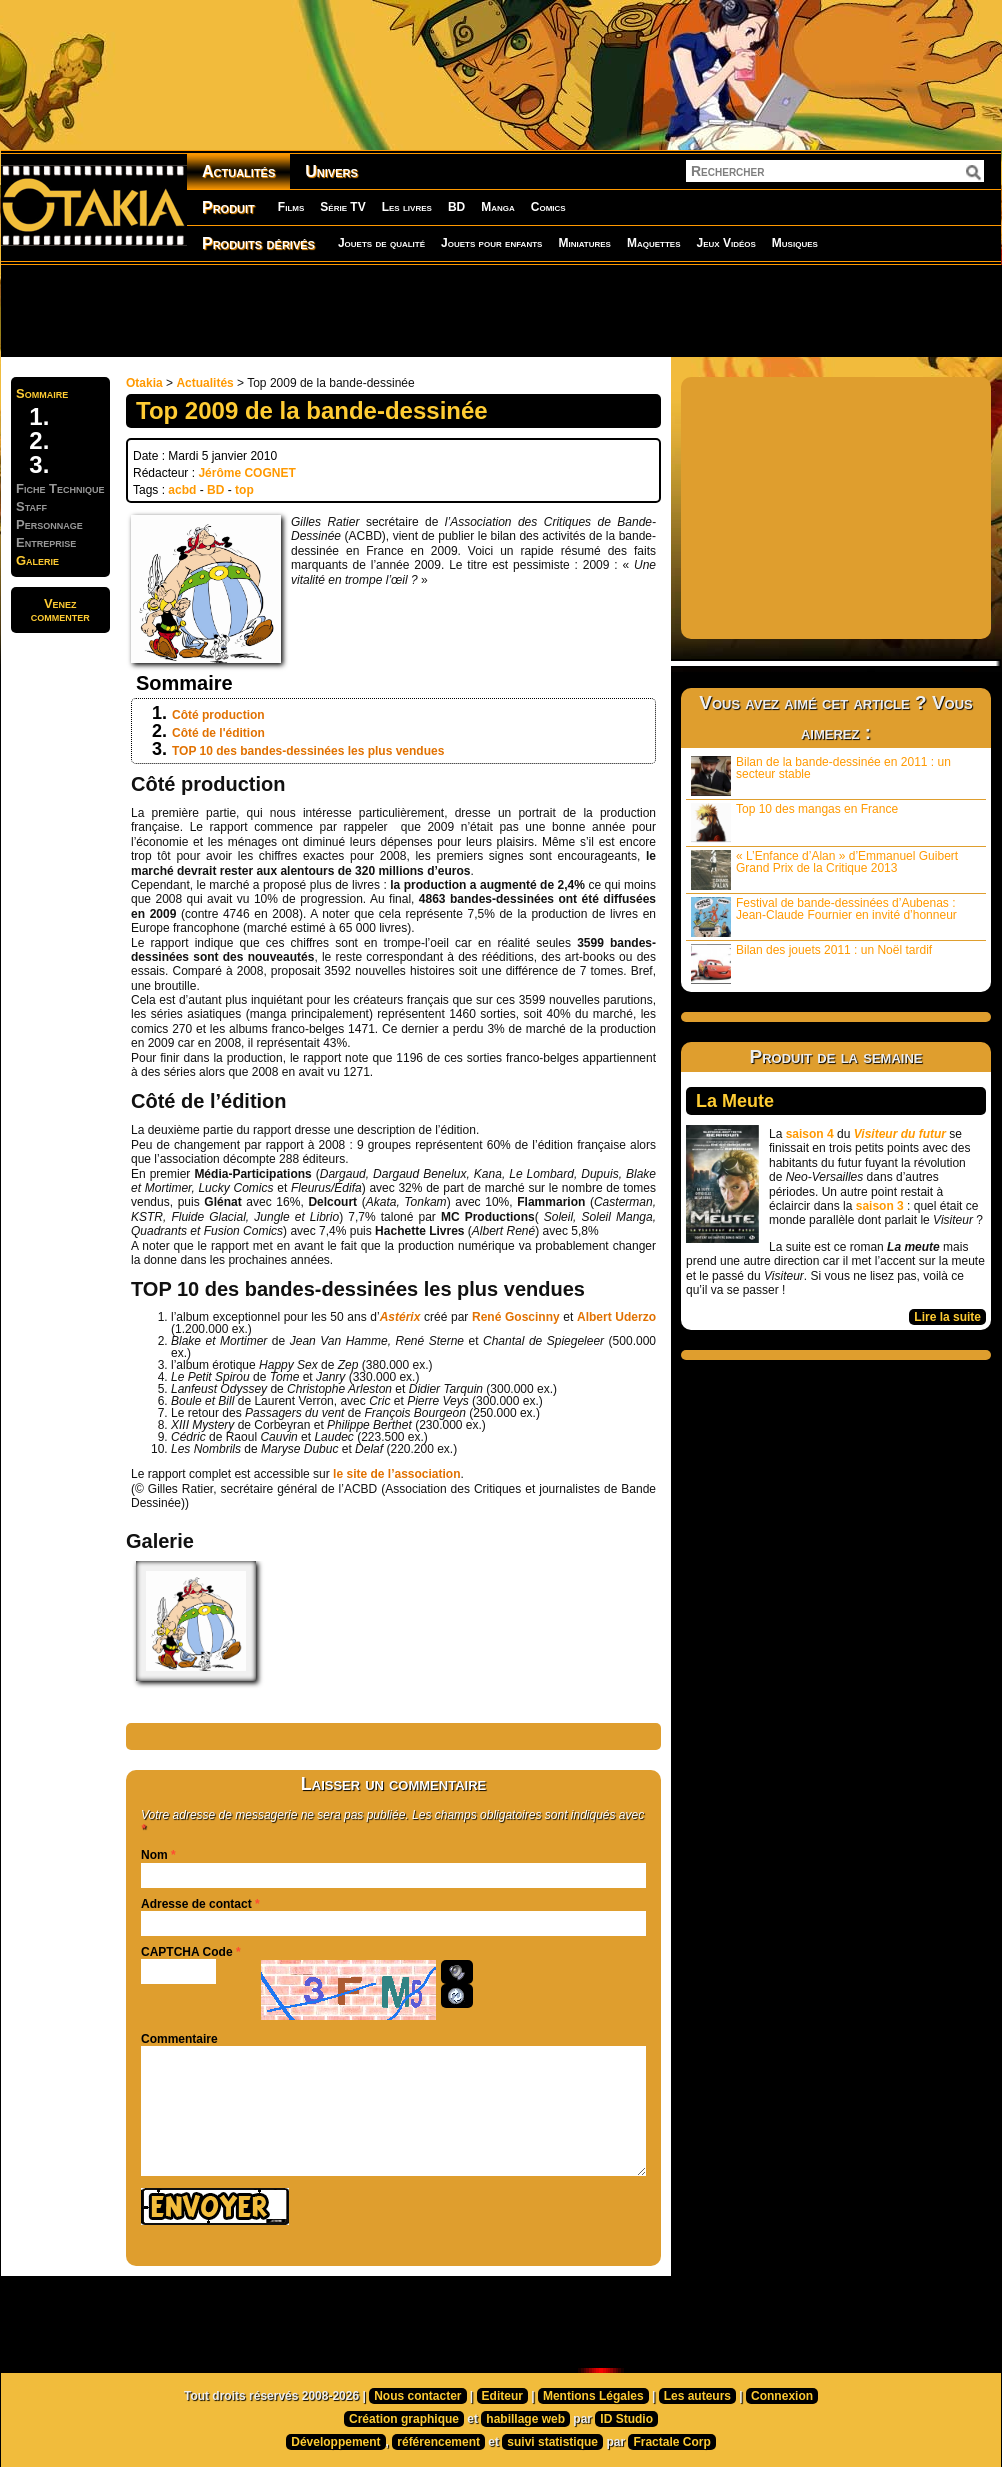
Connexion (782, 2396)
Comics (548, 207)
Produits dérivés (258, 243)
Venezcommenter (60, 610)
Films (291, 207)
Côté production (218, 715)
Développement (335, 2442)
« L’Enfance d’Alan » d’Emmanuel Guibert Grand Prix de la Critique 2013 (824, 869)
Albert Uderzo (616, 1317)
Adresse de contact (196, 1904)
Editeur (502, 2396)
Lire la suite (947, 1317)
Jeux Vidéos (725, 243)
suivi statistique (552, 2442)
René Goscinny (516, 1317)
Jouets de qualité (381, 243)
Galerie (37, 560)
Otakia (144, 383)
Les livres (407, 207)
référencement (438, 2442)
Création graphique (404, 2419)
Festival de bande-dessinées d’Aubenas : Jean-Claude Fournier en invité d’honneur (824, 916)
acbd (182, 490)
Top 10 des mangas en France (794, 822)
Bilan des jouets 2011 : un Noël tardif (811, 963)
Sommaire (42, 393)
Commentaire (179, 2039)
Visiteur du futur (900, 1134)
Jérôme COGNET (246, 473)
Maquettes (654, 243)
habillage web (525, 2419)
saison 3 (880, 1206)
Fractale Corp (671, 2442)
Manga (498, 207)
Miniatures (584, 243)
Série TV (342, 207)
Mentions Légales (593, 2396)
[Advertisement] (501, 310)
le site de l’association (396, 1474)
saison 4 (810, 1134)
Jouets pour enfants (491, 243)
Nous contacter (417, 2396)
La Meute (735, 1101)
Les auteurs (697, 2396)
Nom (154, 1855)
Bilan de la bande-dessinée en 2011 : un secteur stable (821, 775)
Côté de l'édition (218, 733)
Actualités (238, 171)
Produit (228, 207)
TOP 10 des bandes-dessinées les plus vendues (308, 751)
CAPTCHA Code (187, 1952)
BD (456, 207)
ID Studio (626, 2419)
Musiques (795, 243)
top (244, 490)
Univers (331, 171)
